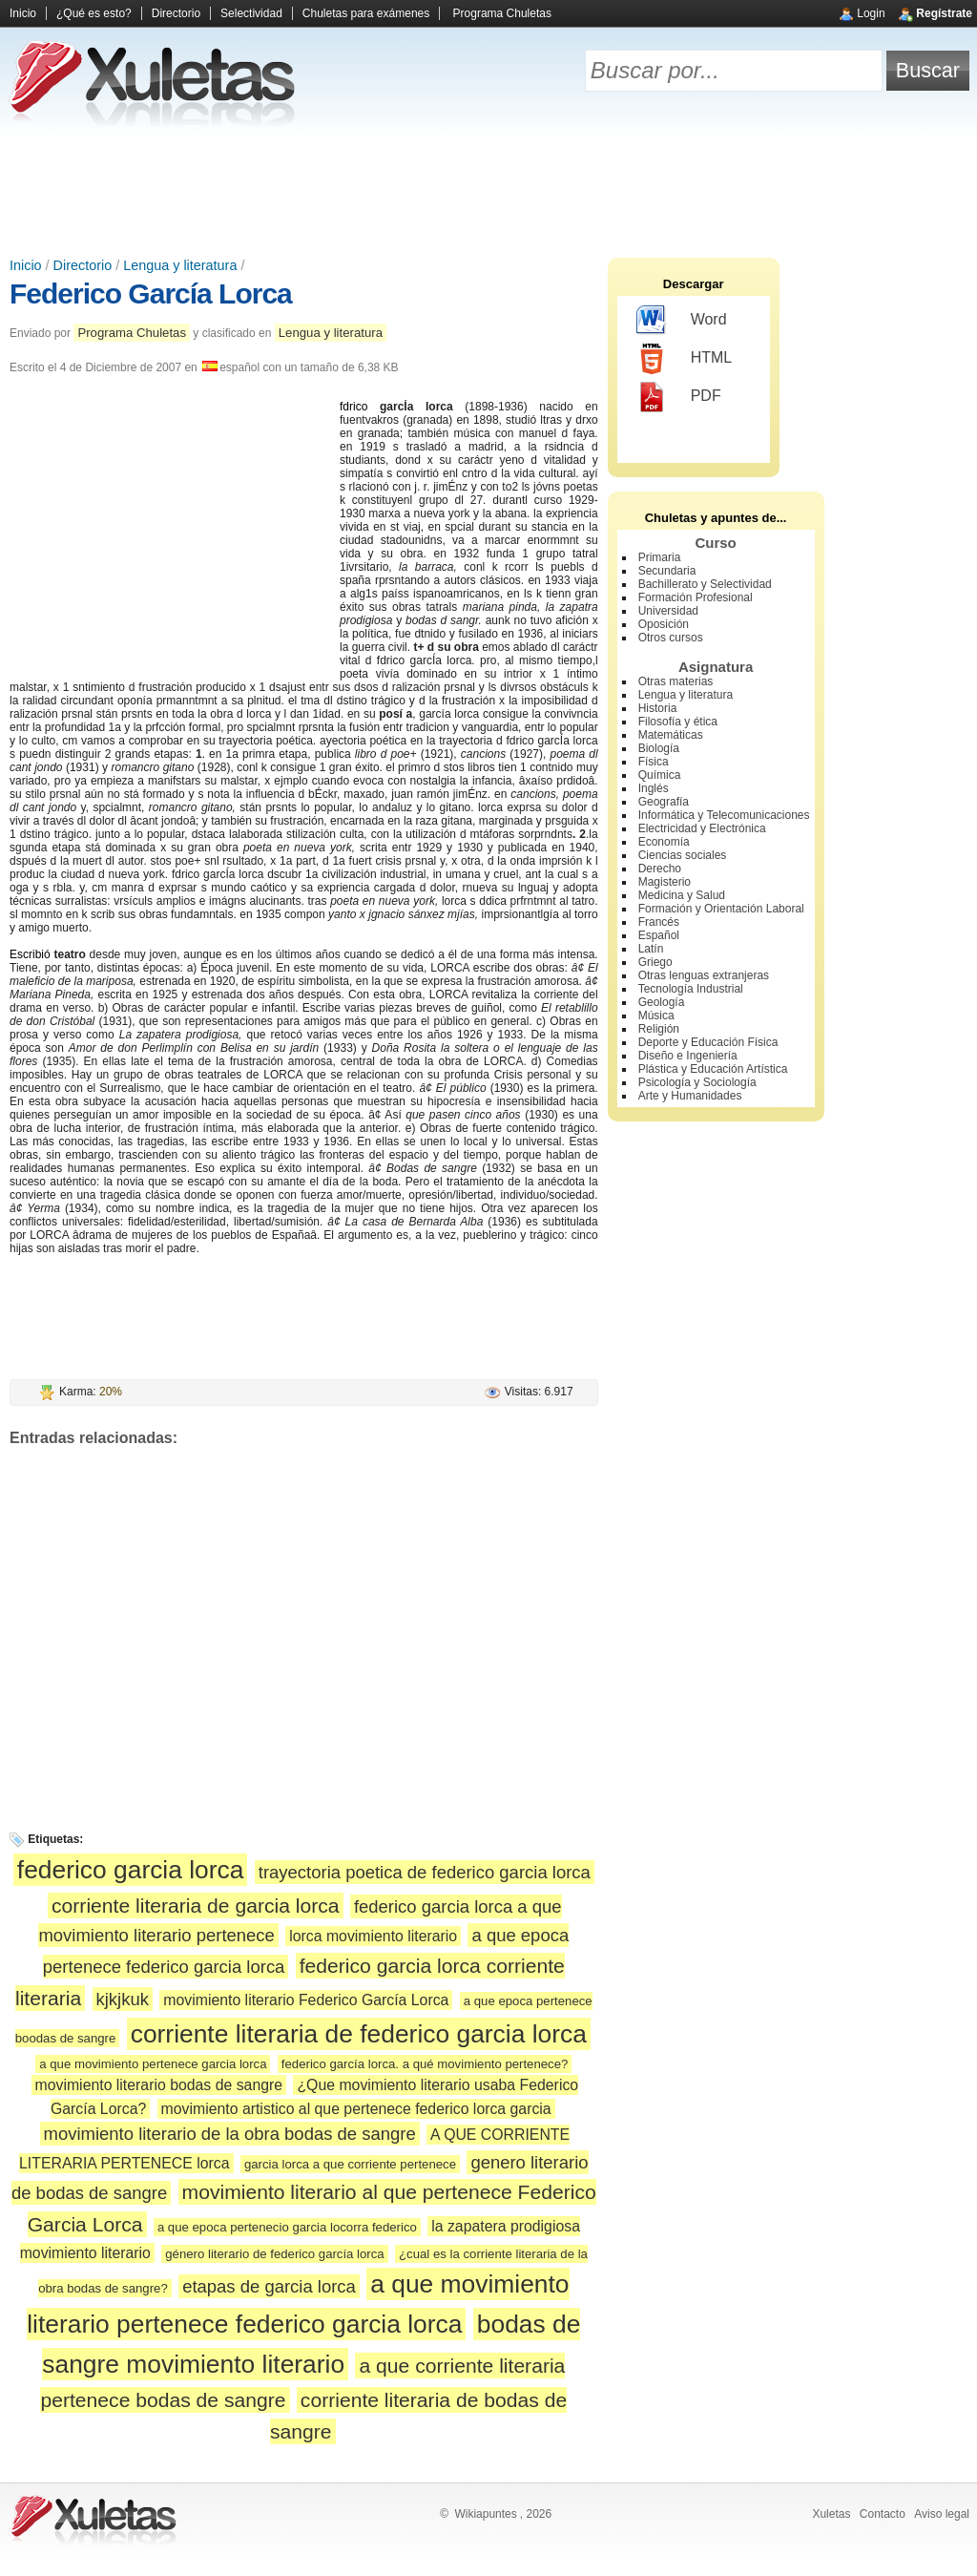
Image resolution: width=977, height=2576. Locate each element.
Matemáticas (670, 735)
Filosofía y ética (677, 721)
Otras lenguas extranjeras (703, 975)
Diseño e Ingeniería (688, 1055)
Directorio (176, 13)
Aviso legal (941, 2514)
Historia (657, 708)
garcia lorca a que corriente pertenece (350, 2164)
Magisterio (664, 882)
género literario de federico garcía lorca (274, 2254)
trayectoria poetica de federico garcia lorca (425, 1872)
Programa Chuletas (502, 13)
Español (658, 935)
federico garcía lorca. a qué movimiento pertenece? (425, 2064)
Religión (658, 1029)
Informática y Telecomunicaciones (724, 815)
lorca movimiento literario (373, 1936)
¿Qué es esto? (94, 13)
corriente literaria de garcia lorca (196, 1905)
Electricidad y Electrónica (702, 828)
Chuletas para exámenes (365, 13)
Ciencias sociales (682, 855)
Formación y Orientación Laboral (721, 908)
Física (653, 761)
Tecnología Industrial (690, 988)
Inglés (653, 788)
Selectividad (251, 13)
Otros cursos (670, 637)
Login (870, 13)
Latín (651, 948)
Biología (658, 748)
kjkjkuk (122, 1999)
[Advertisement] (488, 191)
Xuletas (831, 2514)
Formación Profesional (695, 597)
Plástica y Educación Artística (713, 1069)
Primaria (659, 557)
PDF (678, 397)
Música (656, 1015)
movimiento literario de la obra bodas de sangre (230, 2134)
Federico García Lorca (151, 293)
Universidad (668, 611)
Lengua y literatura (180, 265)
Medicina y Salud (681, 895)
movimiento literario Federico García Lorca (305, 2000)
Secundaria (667, 570)
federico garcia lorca (130, 1869)
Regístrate (944, 13)
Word (681, 320)
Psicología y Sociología (697, 1082)
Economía (664, 841)
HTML (684, 359)
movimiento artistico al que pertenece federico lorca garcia (356, 2109)
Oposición (663, 624)
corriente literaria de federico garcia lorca (359, 2034)
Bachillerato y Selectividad (705, 584)
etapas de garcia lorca (269, 2286)
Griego (655, 962)
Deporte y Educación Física (708, 1042)
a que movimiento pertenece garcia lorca (152, 2064)
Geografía (663, 801)
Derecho (659, 868)
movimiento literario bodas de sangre (159, 2085)
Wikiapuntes (485, 2514)
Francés (658, 922)
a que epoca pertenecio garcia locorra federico (287, 2227)
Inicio (23, 13)
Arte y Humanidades (690, 1095)
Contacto (882, 2514)
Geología (661, 1002)
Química (659, 775)
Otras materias (676, 681)
